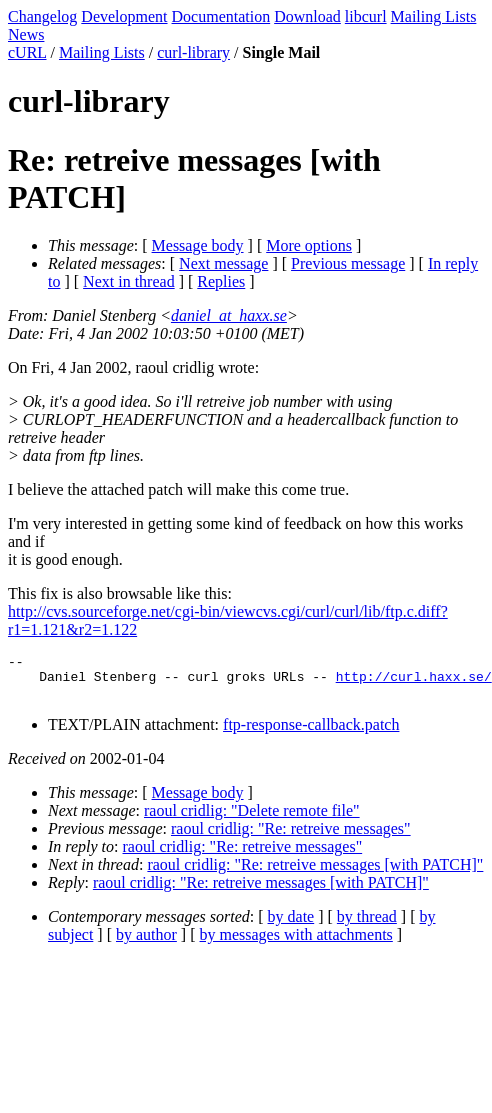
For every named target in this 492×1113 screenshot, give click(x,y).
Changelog (42, 16)
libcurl (366, 16)
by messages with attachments (296, 943)
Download (307, 16)
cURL (27, 52)
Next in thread (129, 281)
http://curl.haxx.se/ (414, 682)
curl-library (193, 52)
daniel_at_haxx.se (229, 315)
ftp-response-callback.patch (311, 733)
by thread (367, 925)
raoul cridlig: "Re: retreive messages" (291, 837)
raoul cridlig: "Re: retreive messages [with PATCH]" (315, 873)
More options (309, 245)
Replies (221, 281)
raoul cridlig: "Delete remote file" (252, 819)
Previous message (348, 263)
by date (291, 925)
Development (124, 16)
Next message (223, 263)
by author (146, 943)
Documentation (221, 16)
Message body (198, 245)
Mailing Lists (434, 16)
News (26, 34)
